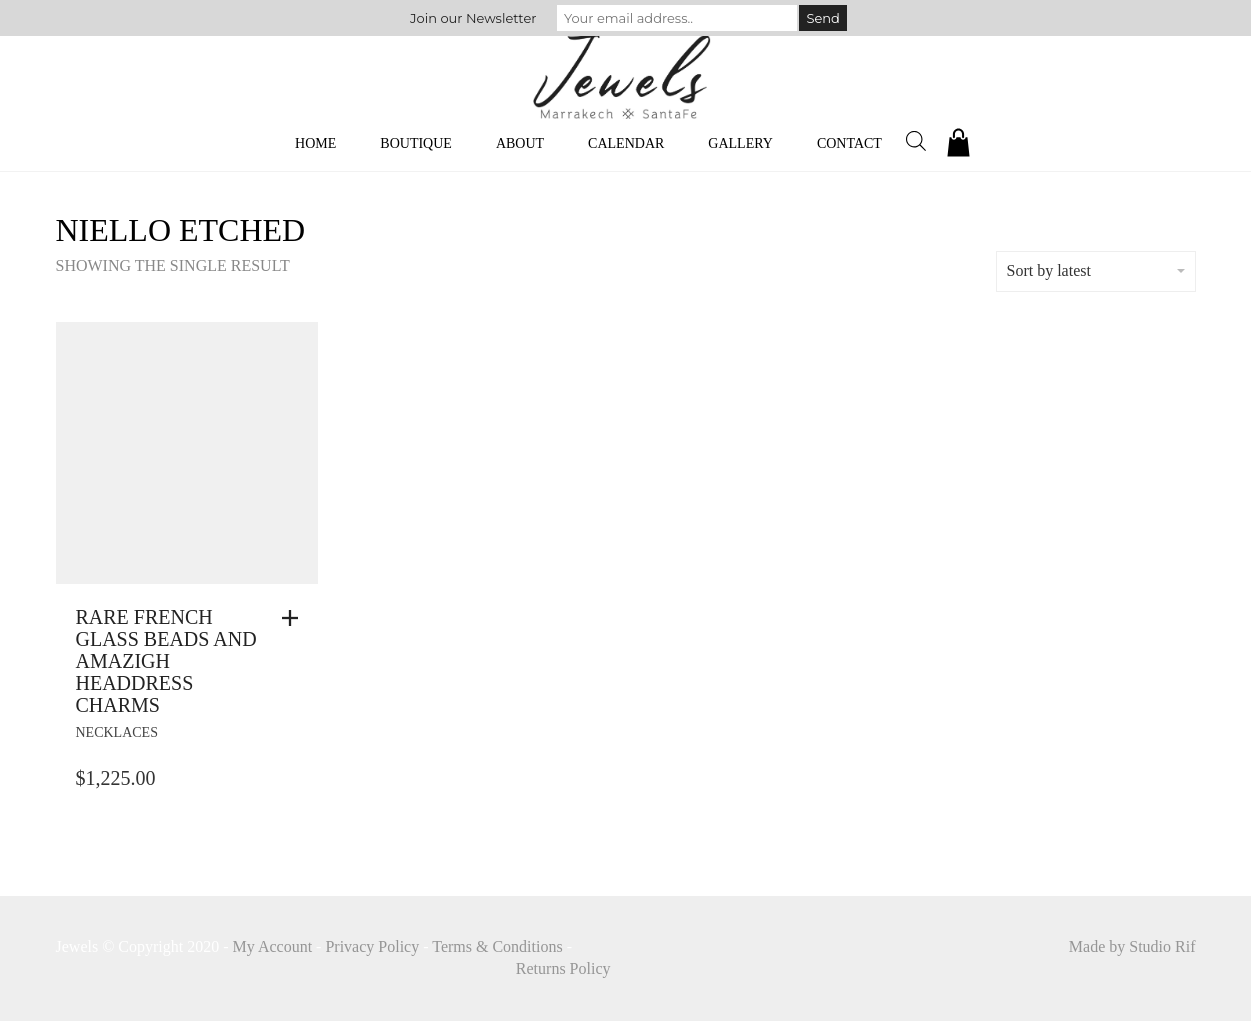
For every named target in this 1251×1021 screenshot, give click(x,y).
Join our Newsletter (473, 18)
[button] (295, 618)
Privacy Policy (372, 946)
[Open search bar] (916, 141)
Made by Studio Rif (1132, 946)
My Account (273, 946)
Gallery (740, 143)
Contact (849, 143)
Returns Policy (563, 968)
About (520, 143)
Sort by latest (1096, 270)
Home (315, 143)
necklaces (117, 732)
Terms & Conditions (497, 946)
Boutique (416, 143)
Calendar (626, 143)
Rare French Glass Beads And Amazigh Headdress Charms (166, 661)
